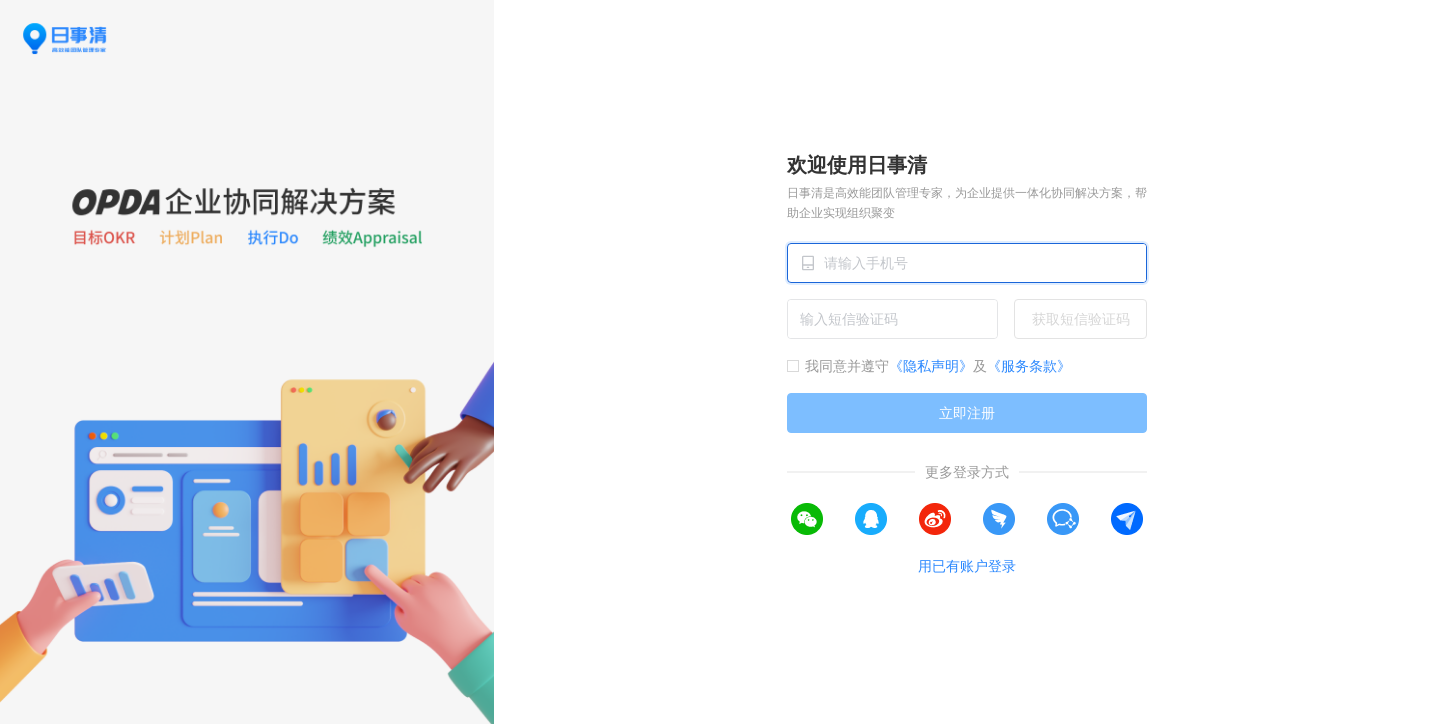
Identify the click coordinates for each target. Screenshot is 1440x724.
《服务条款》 (1029, 366)
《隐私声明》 (931, 366)
